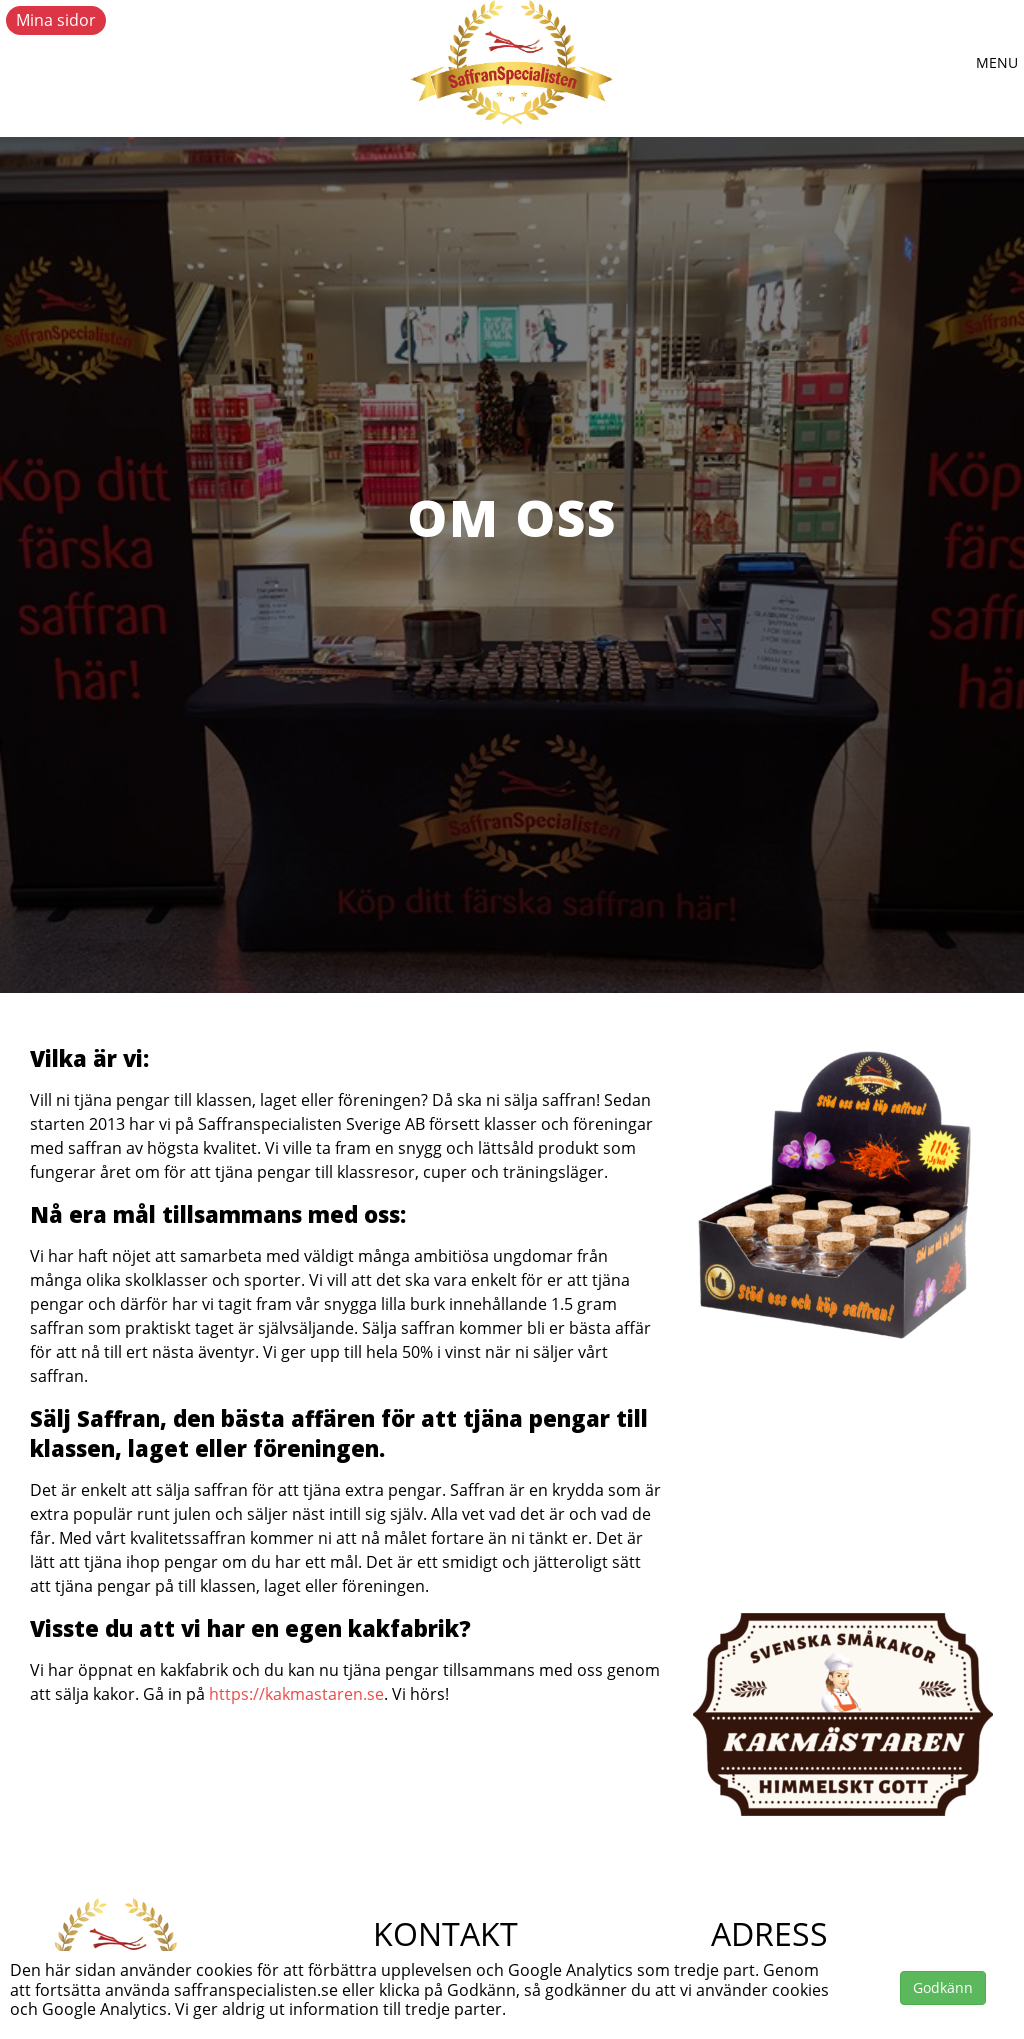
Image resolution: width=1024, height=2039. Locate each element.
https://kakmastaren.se (296, 1694)
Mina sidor (56, 20)
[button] (997, 63)
